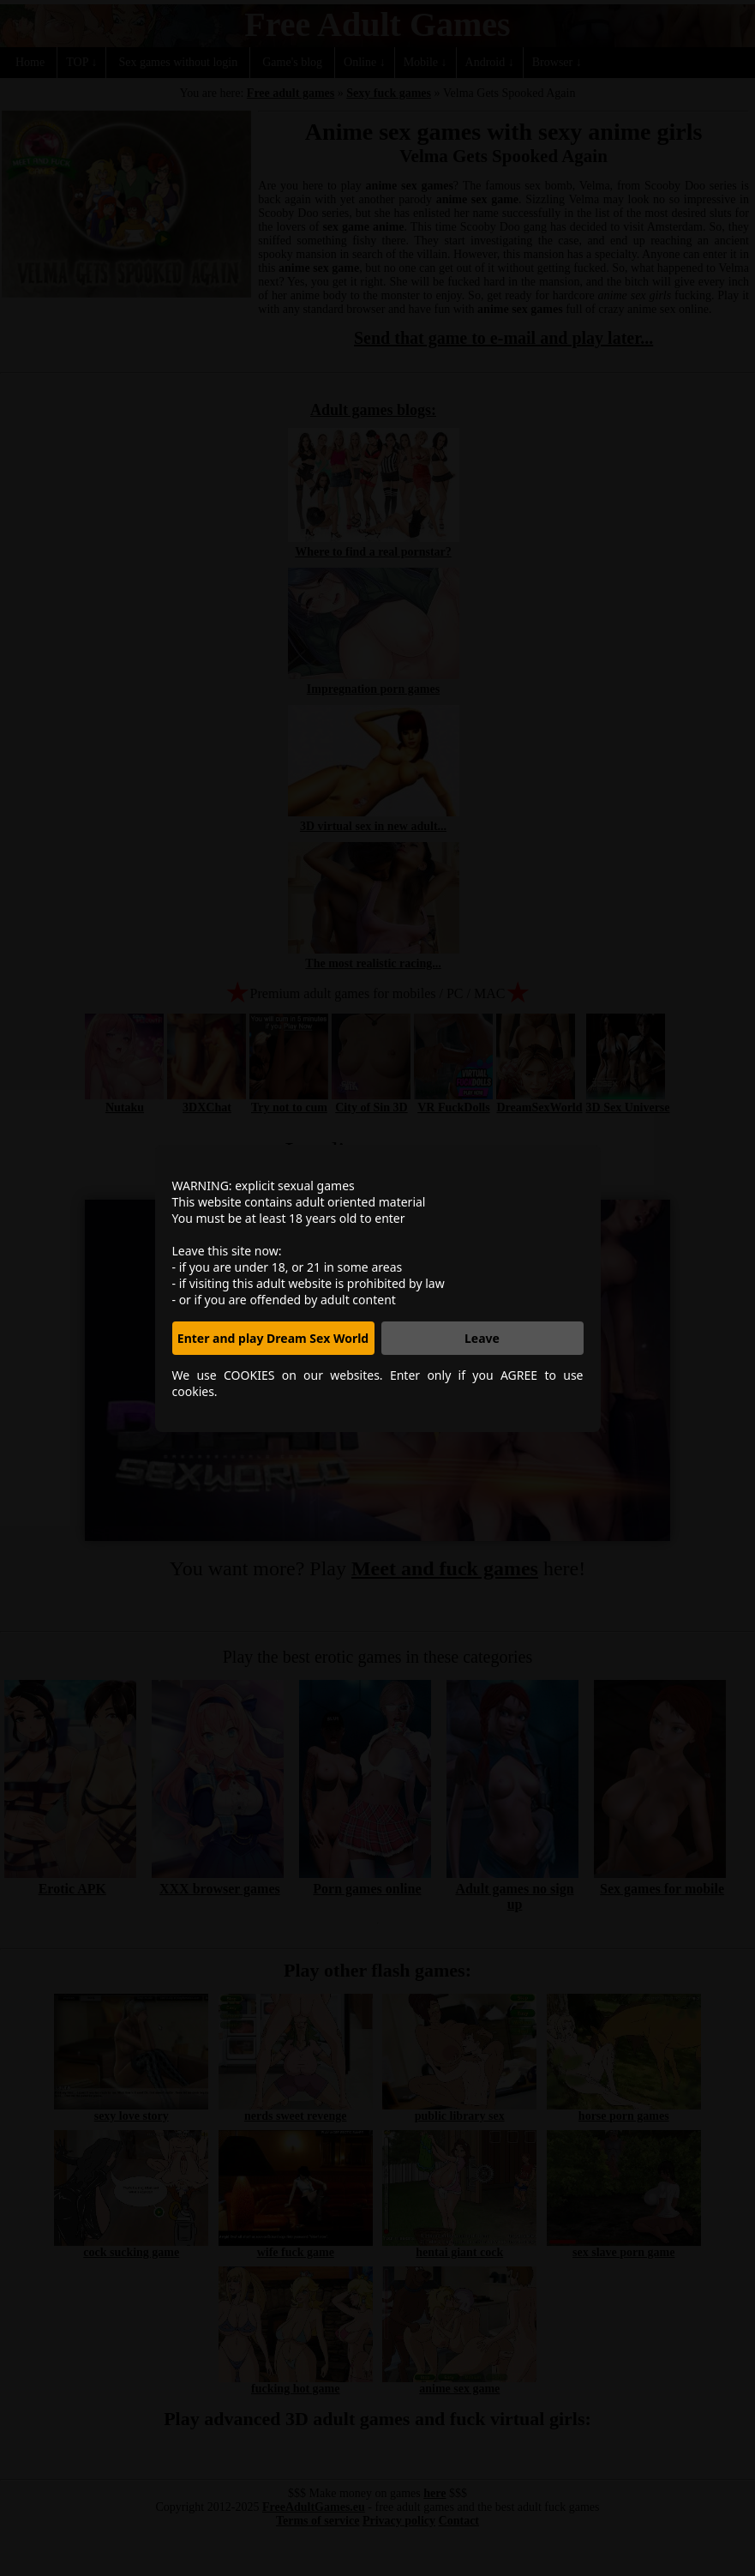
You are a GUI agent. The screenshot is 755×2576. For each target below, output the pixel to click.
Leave (482, 1338)
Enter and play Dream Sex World (273, 1338)
